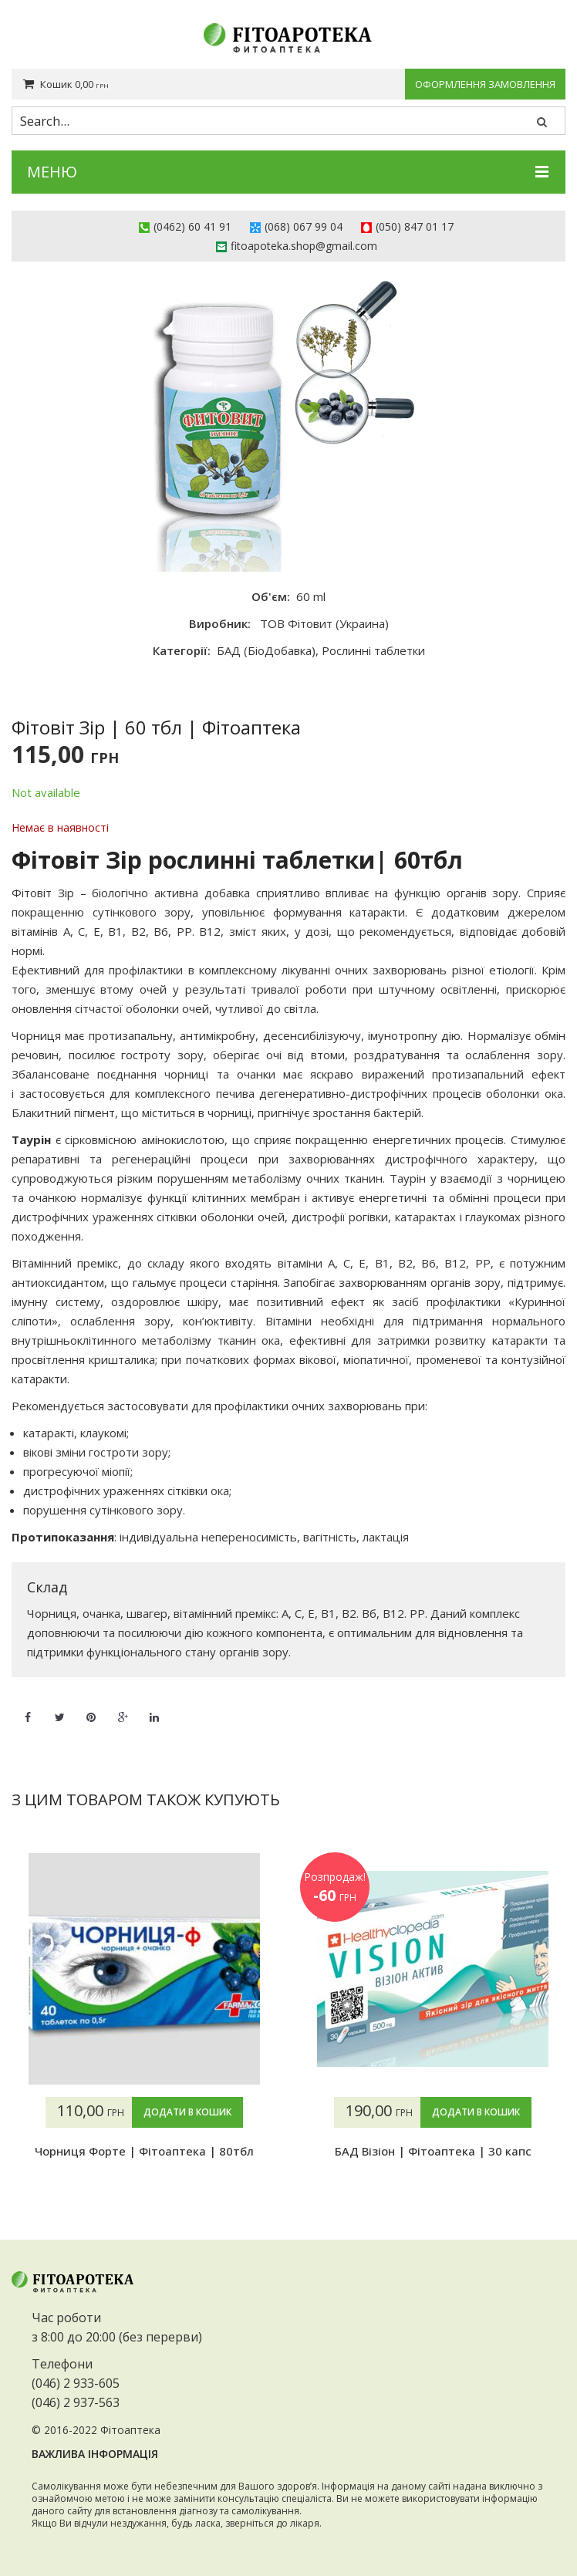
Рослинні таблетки (373, 650)
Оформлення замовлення (485, 84)
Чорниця (36, 1035)
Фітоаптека (130, 2429)
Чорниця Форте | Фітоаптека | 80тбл (144, 2151)
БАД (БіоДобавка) (266, 650)
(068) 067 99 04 (303, 226)
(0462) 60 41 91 (192, 226)
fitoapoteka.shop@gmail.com (304, 245)
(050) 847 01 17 (415, 226)
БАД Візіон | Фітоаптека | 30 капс (433, 2151)
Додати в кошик (187, 2112)
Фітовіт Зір (43, 892)
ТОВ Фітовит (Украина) (324, 623)
